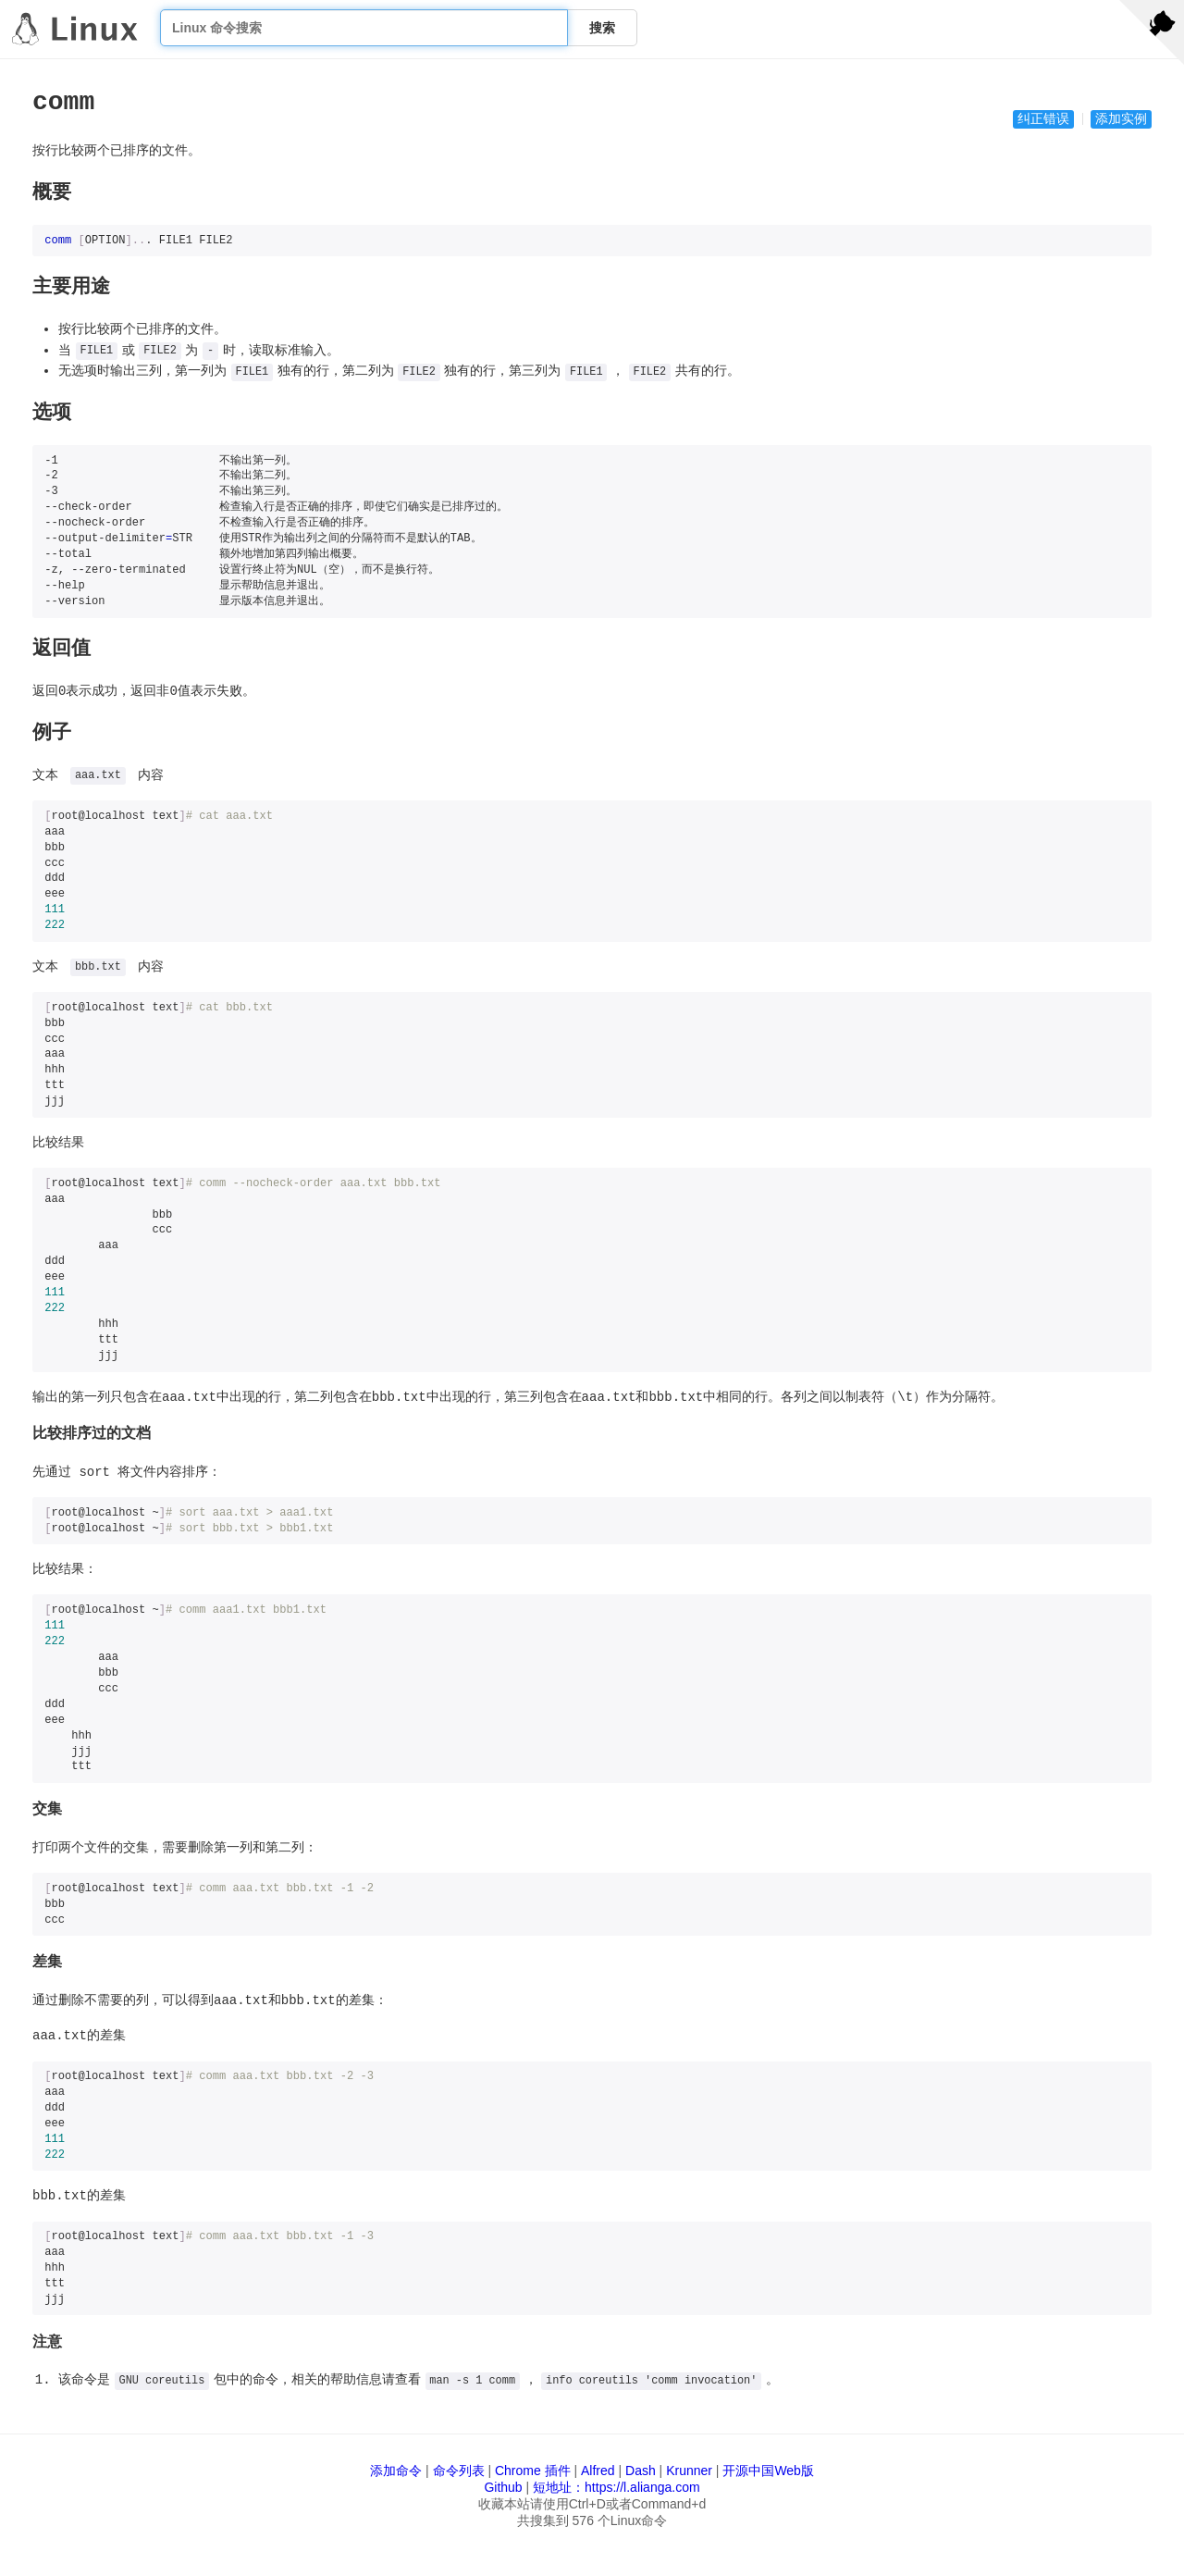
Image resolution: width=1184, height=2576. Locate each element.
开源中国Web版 (768, 2470)
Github (503, 2487)
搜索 (602, 27)
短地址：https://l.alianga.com (616, 2487)
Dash (640, 2470)
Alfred (598, 2470)
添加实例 (1121, 119)
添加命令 (396, 2470)
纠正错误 (1043, 119)
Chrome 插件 (533, 2470)
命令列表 (459, 2470)
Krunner (689, 2470)
